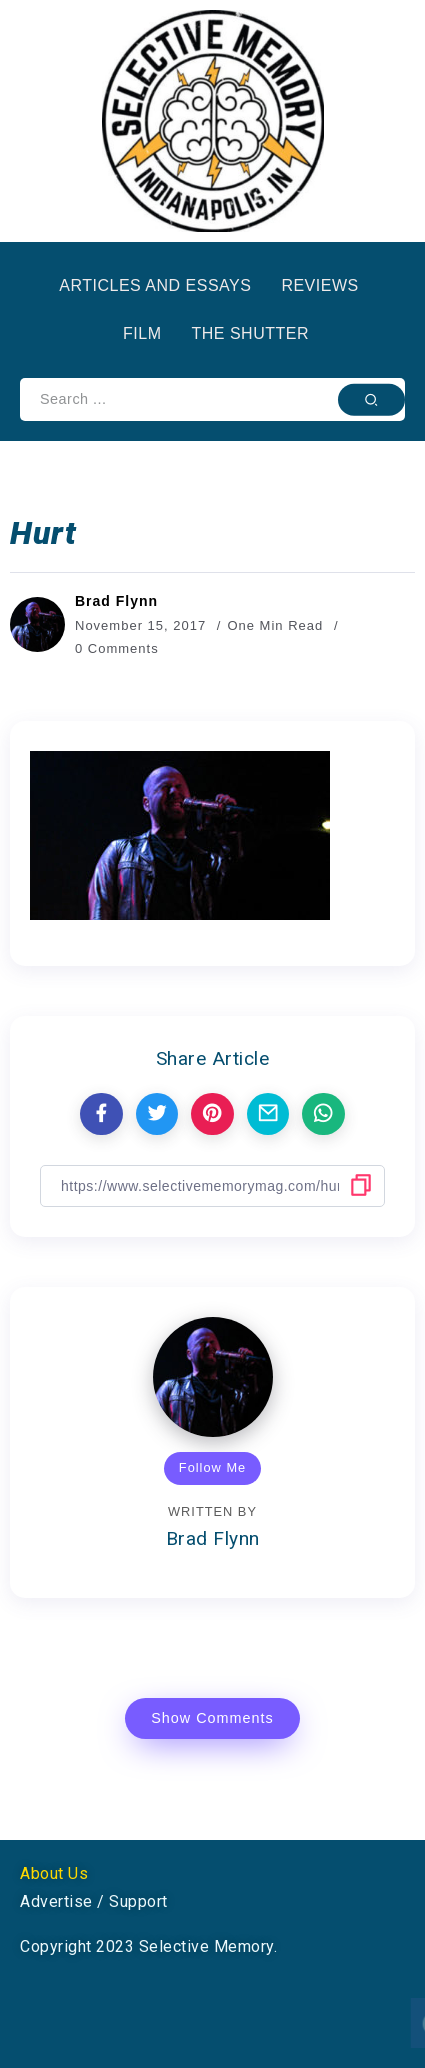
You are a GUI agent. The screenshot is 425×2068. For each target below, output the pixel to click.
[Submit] (371, 399)
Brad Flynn (116, 601)
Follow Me (212, 1467)
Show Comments (212, 1718)
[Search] (212, 399)
